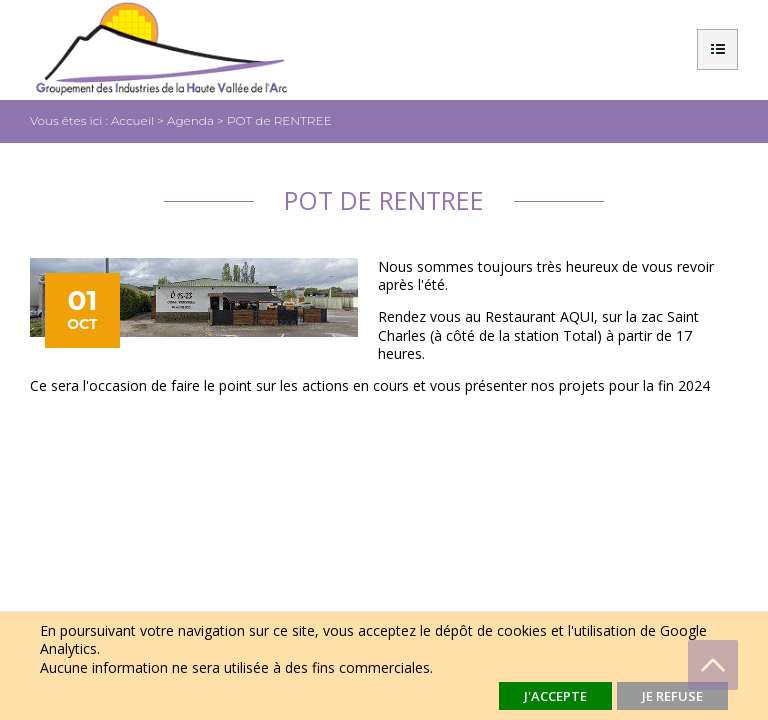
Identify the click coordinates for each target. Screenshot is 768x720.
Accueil (132, 120)
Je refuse (672, 696)
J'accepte (555, 696)
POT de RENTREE (279, 120)
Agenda (190, 120)
